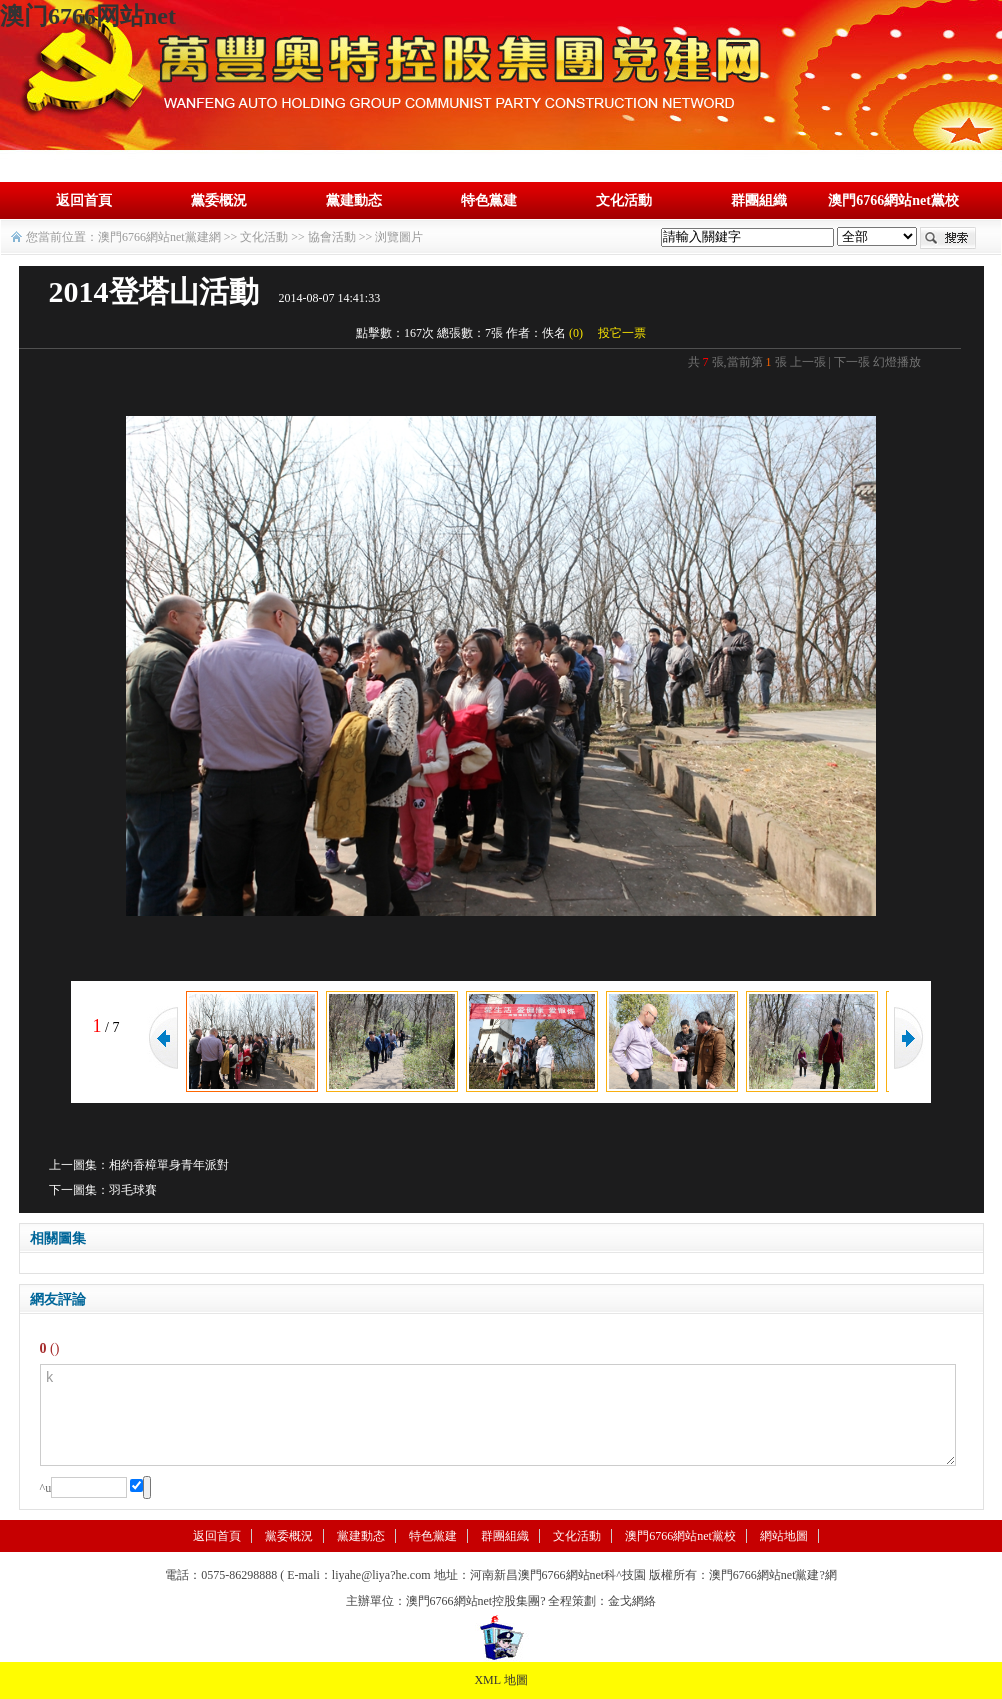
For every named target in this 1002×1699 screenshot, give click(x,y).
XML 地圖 (500, 1680)
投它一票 (622, 333)
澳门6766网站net (88, 16)
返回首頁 (84, 200)
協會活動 (332, 237)
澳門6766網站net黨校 (893, 200)
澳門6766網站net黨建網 (159, 237)
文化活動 (624, 200)
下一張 (852, 362)
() (576, 333)
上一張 (808, 362)
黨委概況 (219, 200)
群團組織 (759, 200)
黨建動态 (354, 200)
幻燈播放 (897, 362)
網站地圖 (784, 1536)
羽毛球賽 (133, 1190)
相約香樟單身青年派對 (169, 1165)
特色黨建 (489, 200)
